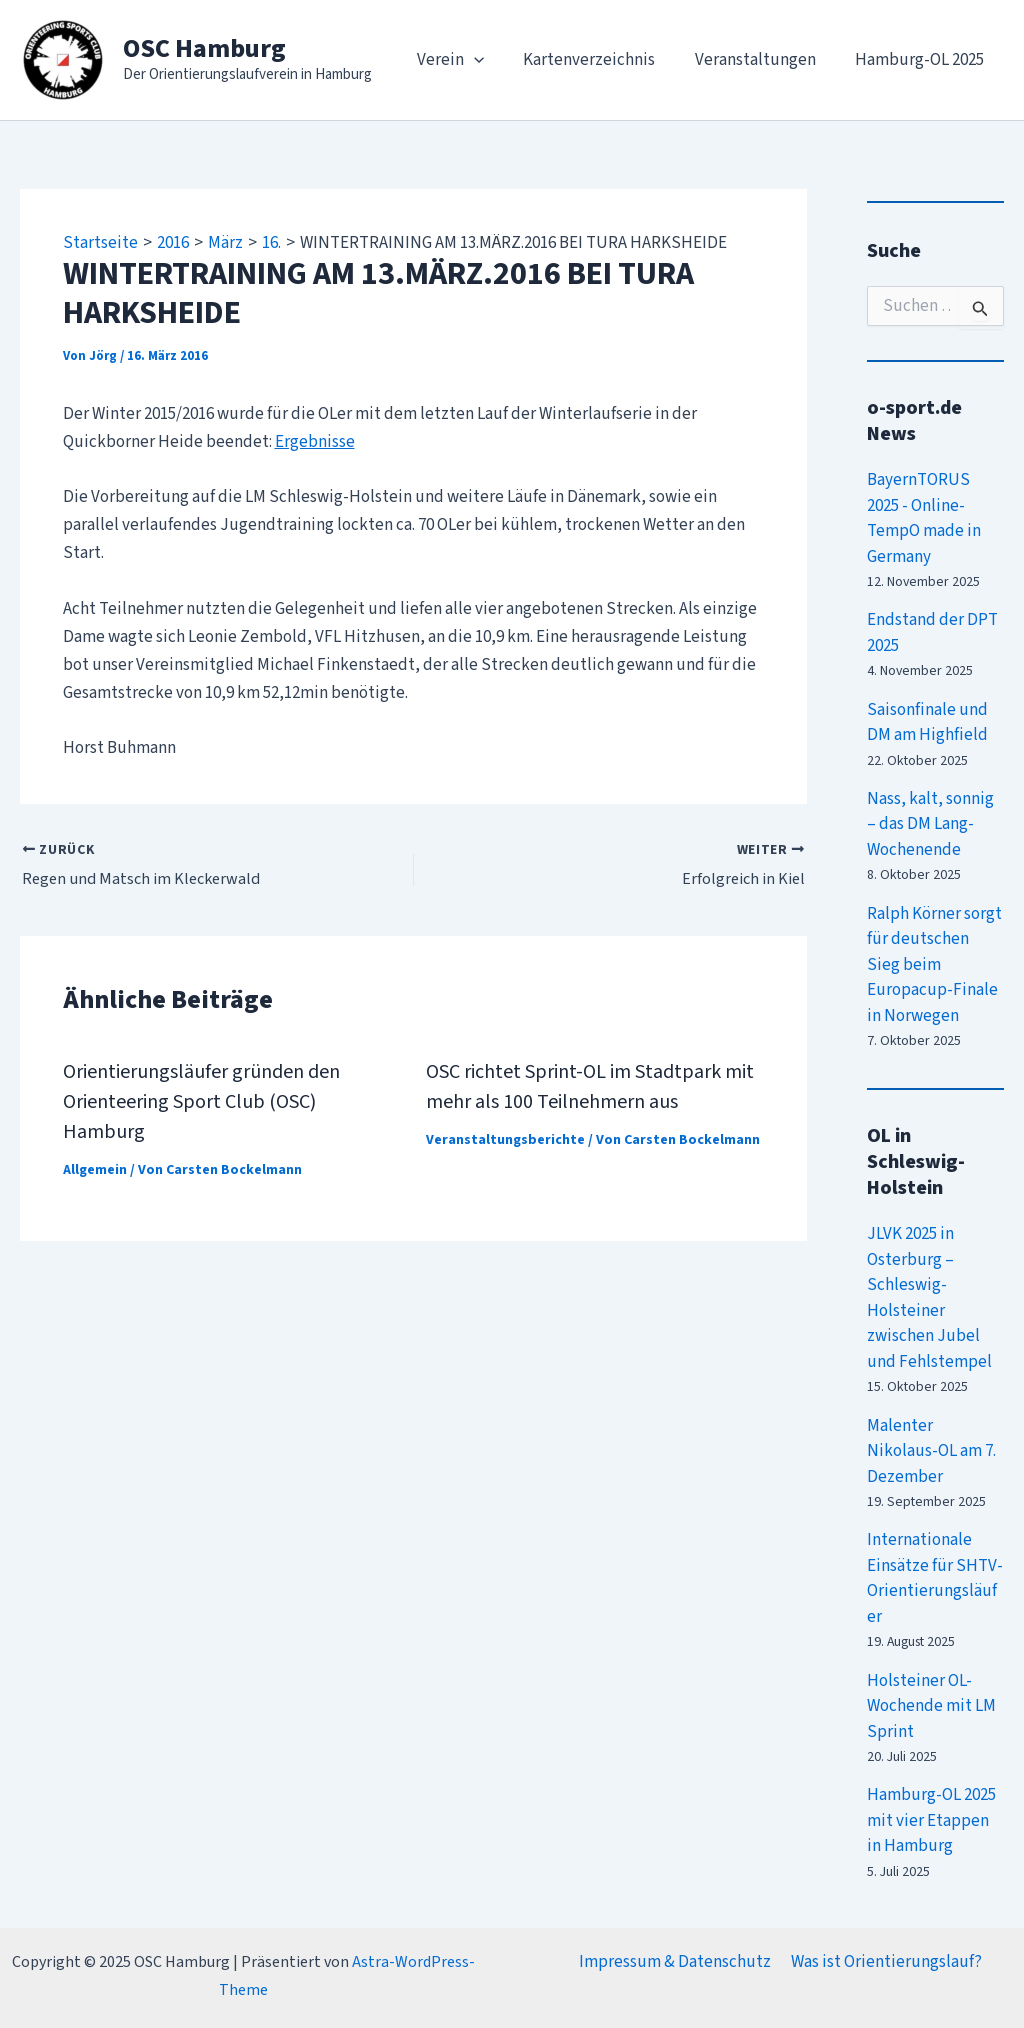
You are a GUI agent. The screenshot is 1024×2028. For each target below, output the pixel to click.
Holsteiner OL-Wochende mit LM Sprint (931, 1706)
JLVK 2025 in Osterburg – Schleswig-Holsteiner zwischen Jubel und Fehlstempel (929, 1298)
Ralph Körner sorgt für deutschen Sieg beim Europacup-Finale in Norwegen (934, 965)
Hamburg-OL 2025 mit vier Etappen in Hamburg (931, 1820)
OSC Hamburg (204, 48)
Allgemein (95, 1170)
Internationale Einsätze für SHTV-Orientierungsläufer (935, 1578)
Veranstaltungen (763, 60)
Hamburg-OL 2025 (922, 60)
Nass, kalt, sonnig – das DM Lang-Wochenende (930, 824)
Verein (469, 60)
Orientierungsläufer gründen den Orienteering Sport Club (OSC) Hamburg (201, 1102)
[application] (493, 60)
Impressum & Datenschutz (677, 1962)
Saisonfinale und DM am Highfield (927, 723)
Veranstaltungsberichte (505, 1140)
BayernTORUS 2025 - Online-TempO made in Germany (924, 518)
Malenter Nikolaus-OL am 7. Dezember (931, 1451)
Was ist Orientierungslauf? (885, 1962)
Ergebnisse (315, 442)
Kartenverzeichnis (603, 60)
